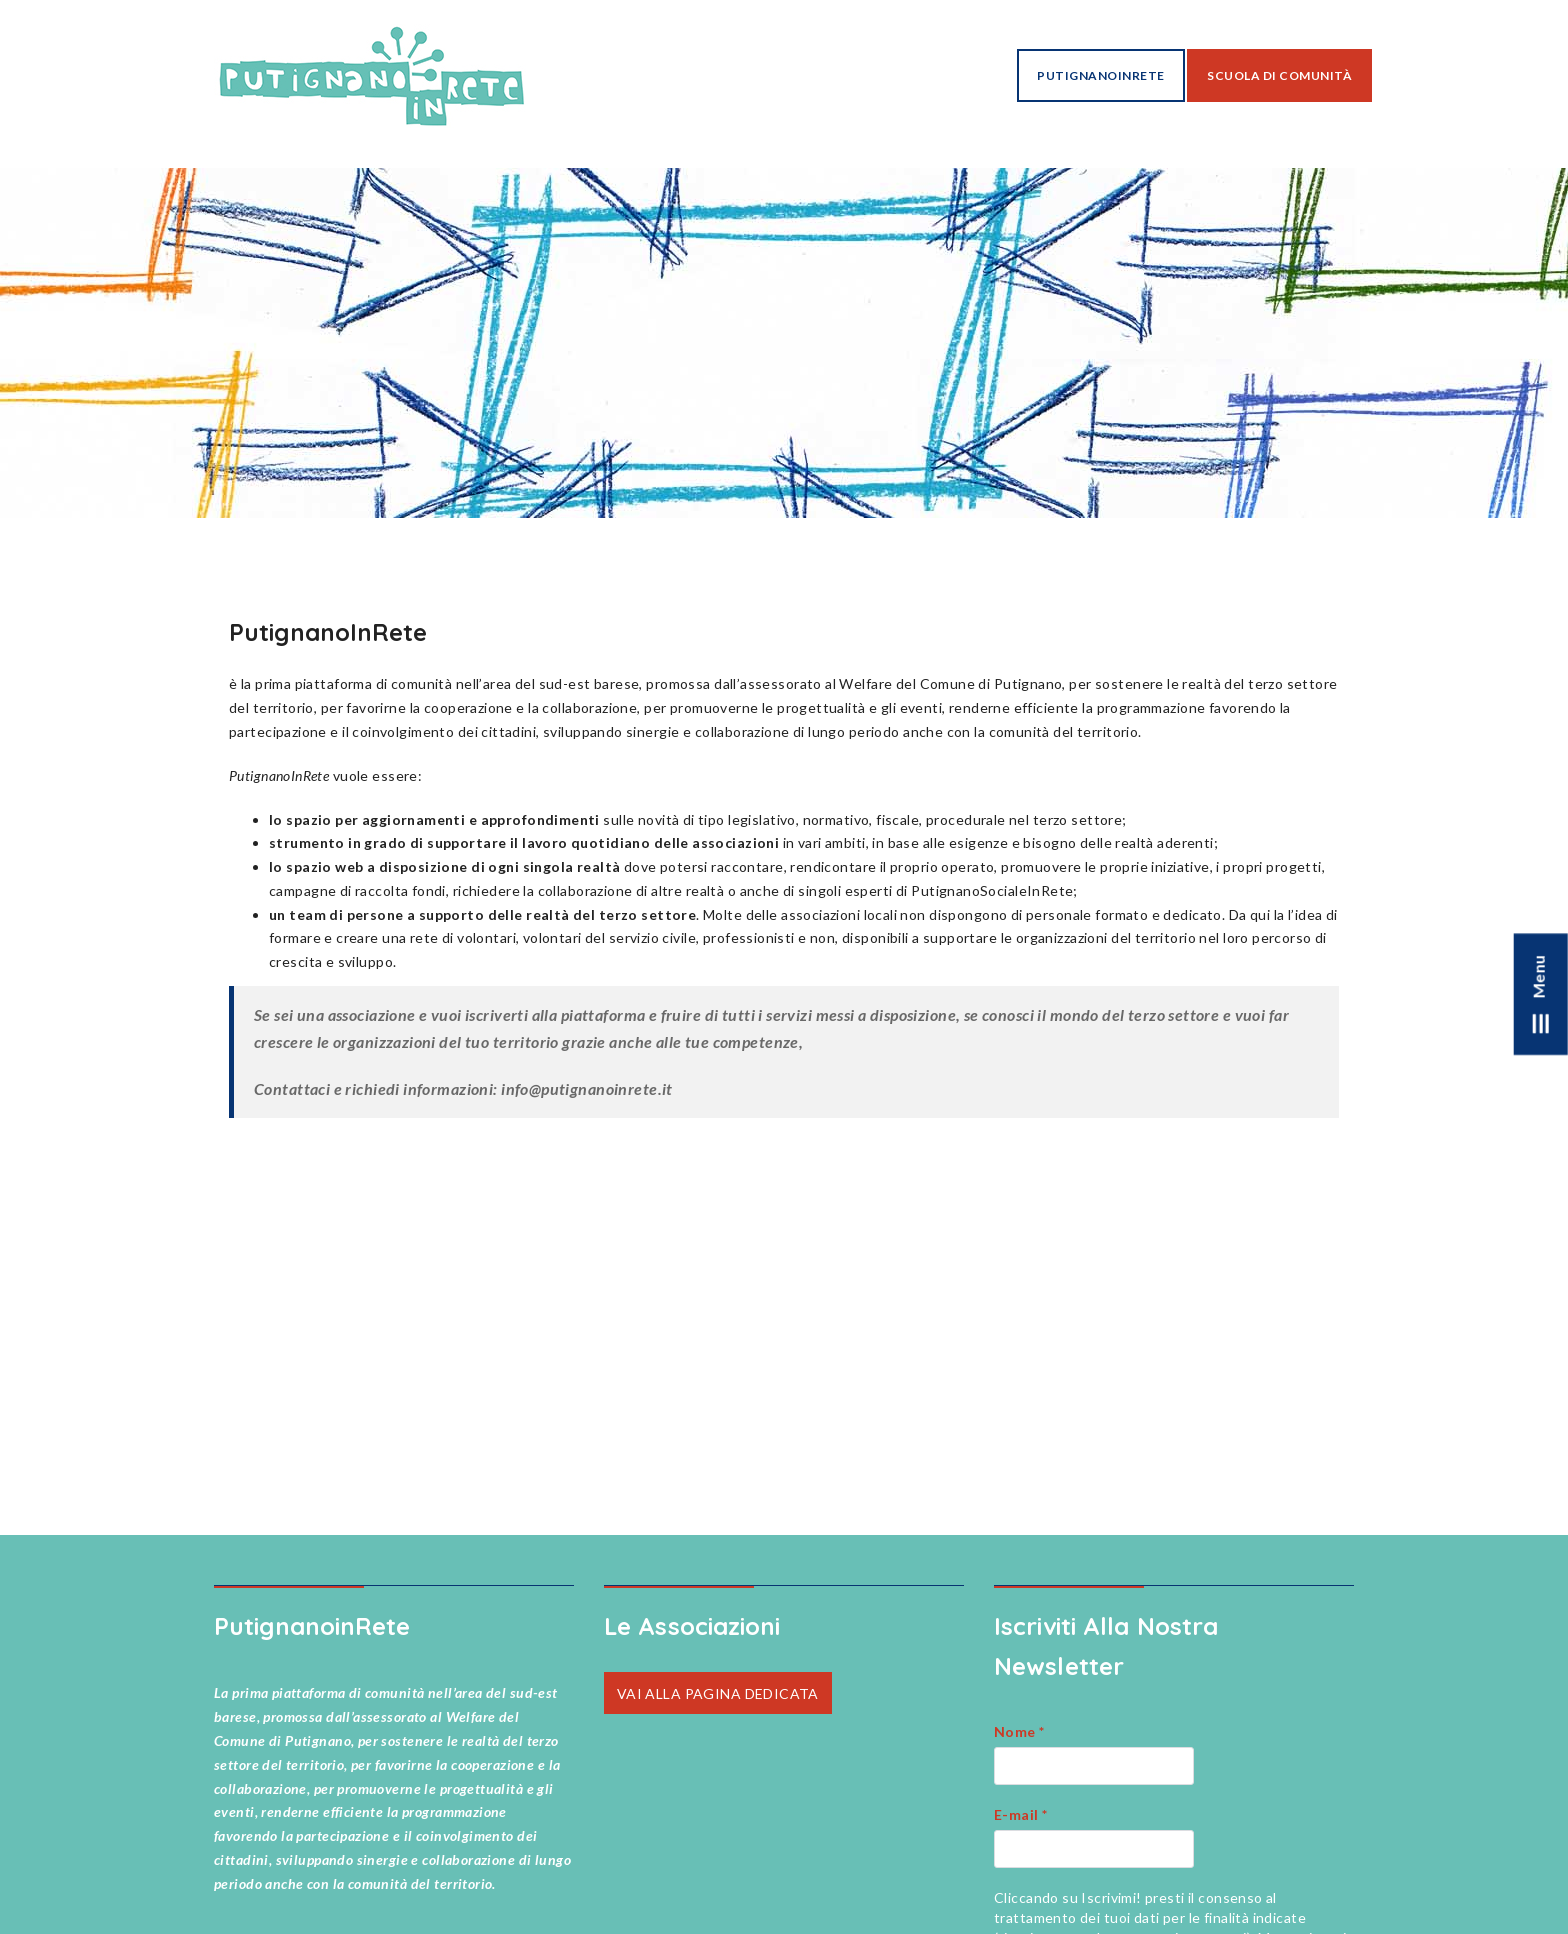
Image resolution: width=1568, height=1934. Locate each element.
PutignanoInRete (1101, 75)
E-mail (1020, 1814)
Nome (1019, 1731)
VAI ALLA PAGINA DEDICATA (718, 1692)
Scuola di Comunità (1279, 75)
